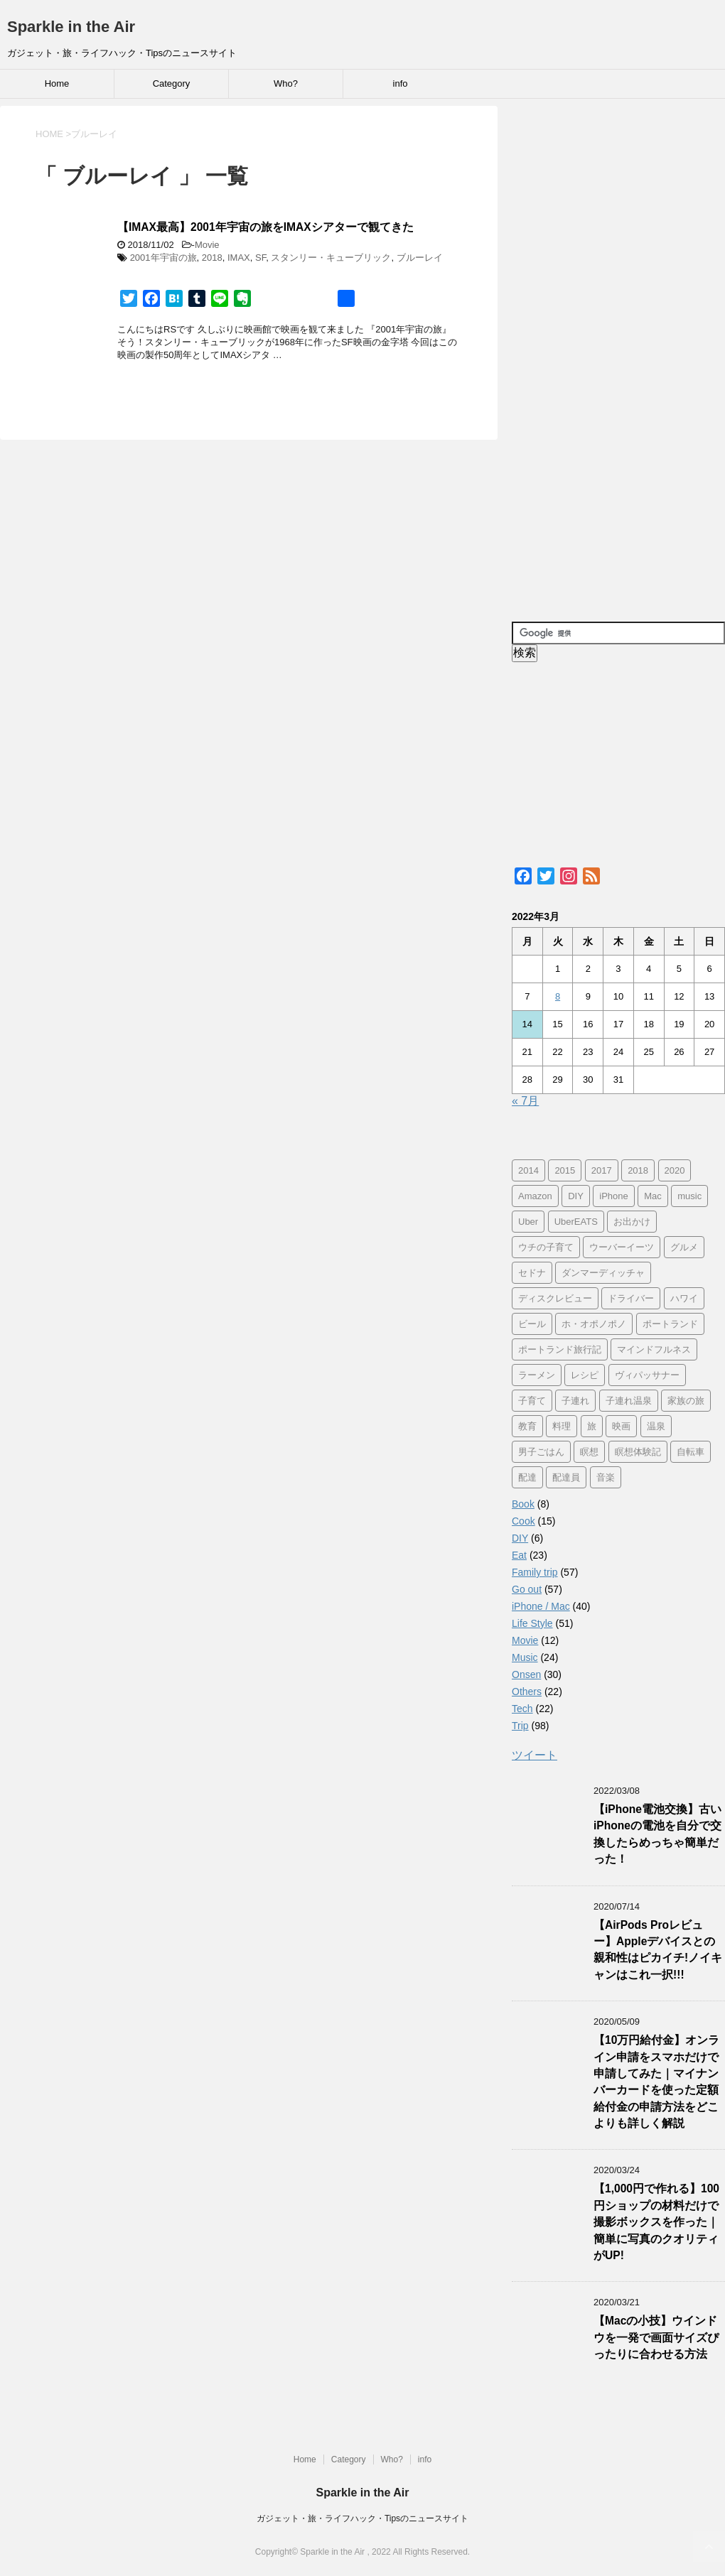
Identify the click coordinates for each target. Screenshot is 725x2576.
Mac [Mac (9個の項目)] (653, 1196)
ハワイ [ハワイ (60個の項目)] (684, 1298)
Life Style (532, 1623)
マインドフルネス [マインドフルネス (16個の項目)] (654, 1349)
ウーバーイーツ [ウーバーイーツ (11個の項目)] (621, 1247)
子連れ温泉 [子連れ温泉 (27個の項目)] (629, 1400)
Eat (519, 1555)
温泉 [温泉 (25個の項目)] (656, 1426)
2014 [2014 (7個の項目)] (528, 1170)
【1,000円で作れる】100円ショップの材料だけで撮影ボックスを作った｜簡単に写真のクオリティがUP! (656, 2221)
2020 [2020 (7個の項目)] (675, 1170)
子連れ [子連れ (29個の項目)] (575, 1400)
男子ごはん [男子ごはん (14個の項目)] (541, 1451)
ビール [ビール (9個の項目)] (532, 1324)
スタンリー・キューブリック (331, 257)
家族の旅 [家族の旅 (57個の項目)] (685, 1400)
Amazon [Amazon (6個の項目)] (535, 1196)
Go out (527, 1589)
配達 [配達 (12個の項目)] (527, 1477)
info (400, 83)
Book (523, 1504)
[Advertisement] (618, 356)
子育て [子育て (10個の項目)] (532, 1400)
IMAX (238, 257)
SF (260, 257)
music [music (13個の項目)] (689, 1196)
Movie (207, 244)
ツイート (534, 1755)
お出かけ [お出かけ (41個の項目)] (631, 1221)
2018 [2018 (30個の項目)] (638, 1170)
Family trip (535, 1572)
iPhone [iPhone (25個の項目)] (613, 1196)
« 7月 (525, 1101)
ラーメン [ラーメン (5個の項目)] (536, 1375)
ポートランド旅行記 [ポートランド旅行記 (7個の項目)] (559, 1349)
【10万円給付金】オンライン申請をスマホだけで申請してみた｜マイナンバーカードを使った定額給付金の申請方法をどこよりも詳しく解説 (656, 2081)
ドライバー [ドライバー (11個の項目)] (631, 1298)
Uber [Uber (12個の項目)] (528, 1221)
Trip (520, 1725)
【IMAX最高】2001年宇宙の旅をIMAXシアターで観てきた (265, 227)
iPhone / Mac (541, 1606)
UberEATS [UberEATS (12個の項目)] (576, 1221)
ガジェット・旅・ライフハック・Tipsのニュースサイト (362, 2518)
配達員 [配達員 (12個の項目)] (566, 1477)
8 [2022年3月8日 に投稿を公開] (557, 996)
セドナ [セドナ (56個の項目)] (532, 1272)
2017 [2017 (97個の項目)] (601, 1170)
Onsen (526, 1674)
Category (171, 83)
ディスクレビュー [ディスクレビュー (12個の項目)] (555, 1298)
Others (527, 1691)
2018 (212, 257)
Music (525, 1657)
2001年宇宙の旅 (163, 257)
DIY (520, 1538)
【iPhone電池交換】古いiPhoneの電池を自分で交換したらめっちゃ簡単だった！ (657, 1834)
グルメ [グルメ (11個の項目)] (684, 1247)
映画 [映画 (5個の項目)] (621, 1426)
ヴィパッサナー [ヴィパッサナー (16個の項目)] (647, 1375)
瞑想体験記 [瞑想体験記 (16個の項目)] (638, 1451)
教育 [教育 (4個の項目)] (527, 1426)
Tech (522, 1708)
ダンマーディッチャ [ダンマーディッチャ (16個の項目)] (603, 1272)
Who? (286, 83)
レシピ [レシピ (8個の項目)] (584, 1375)
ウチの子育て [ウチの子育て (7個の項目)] (546, 1247)
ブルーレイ (420, 257)
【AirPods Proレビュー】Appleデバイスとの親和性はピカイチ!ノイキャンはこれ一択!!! (658, 1950)
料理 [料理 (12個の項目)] (561, 1426)
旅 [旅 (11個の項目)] (591, 1426)
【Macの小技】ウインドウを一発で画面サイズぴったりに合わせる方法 (656, 2337)
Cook (523, 1521)
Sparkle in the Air (71, 27)
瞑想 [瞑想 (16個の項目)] (589, 1451)
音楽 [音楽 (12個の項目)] (605, 1477)
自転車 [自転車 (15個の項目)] (690, 1451)
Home (57, 83)
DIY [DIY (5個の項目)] (576, 1196)
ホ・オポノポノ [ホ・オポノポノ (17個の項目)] (594, 1324)
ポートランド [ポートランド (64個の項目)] (670, 1324)
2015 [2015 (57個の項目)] (564, 1170)
